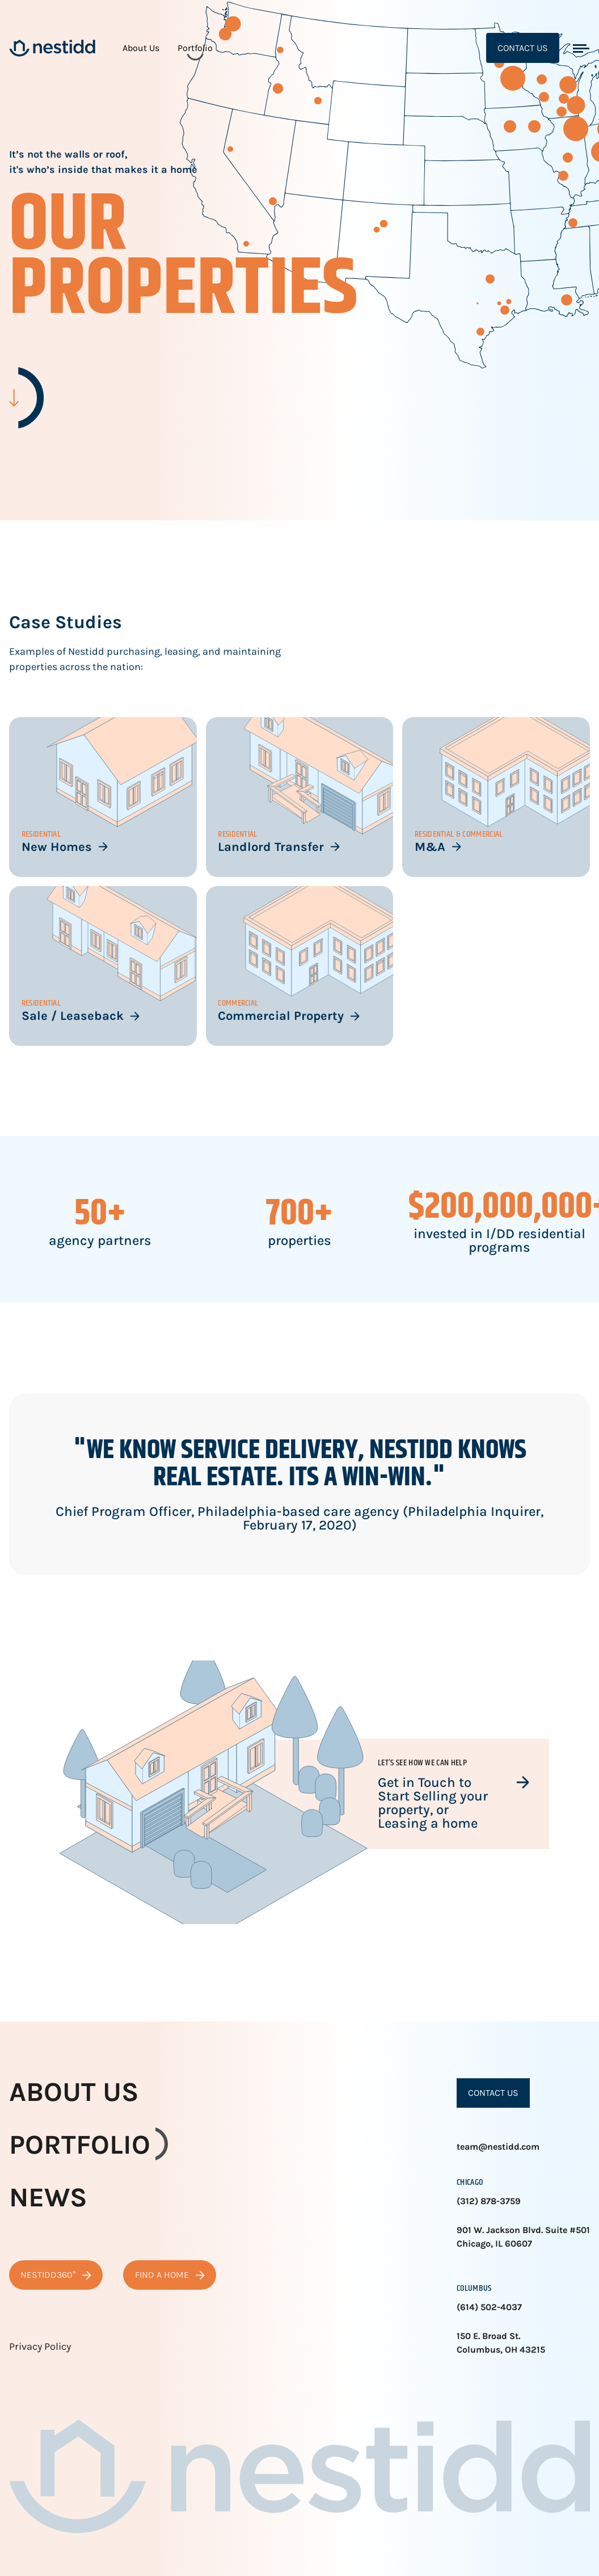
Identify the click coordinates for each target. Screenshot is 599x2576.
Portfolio (195, 48)
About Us (141, 48)
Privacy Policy (40, 2346)
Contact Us (522, 48)
